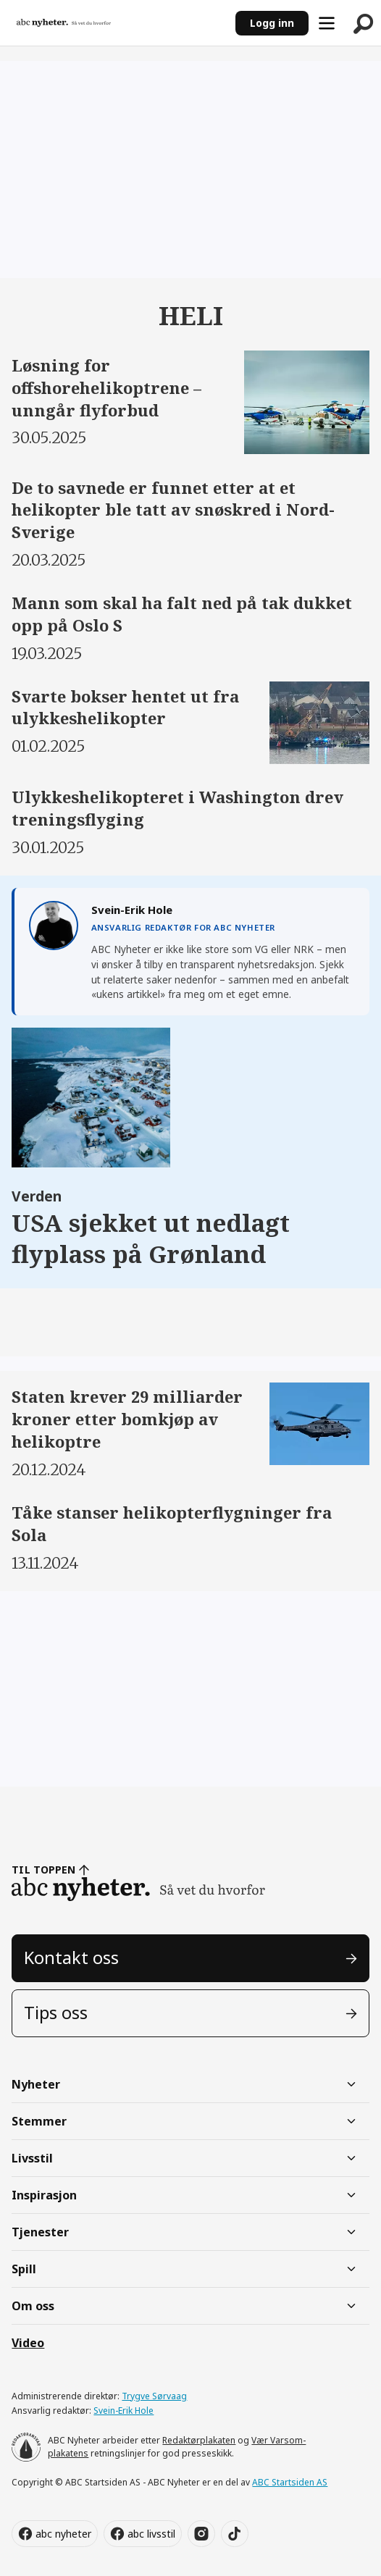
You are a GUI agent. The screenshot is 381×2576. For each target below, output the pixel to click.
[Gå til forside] (64, 23)
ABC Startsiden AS (289, 2482)
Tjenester (40, 2232)
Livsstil (32, 2158)
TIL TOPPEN (43, 1869)
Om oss (33, 2306)
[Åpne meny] (327, 23)
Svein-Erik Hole (123, 2410)
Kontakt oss (71, 1957)
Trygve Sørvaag (154, 2396)
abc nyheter (63, 2534)
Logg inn (272, 23)
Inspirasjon (44, 2195)
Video (28, 2343)
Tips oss (56, 2012)
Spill (24, 2269)
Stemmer (39, 2121)
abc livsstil (151, 2534)
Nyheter (36, 2084)
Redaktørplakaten (198, 2440)
